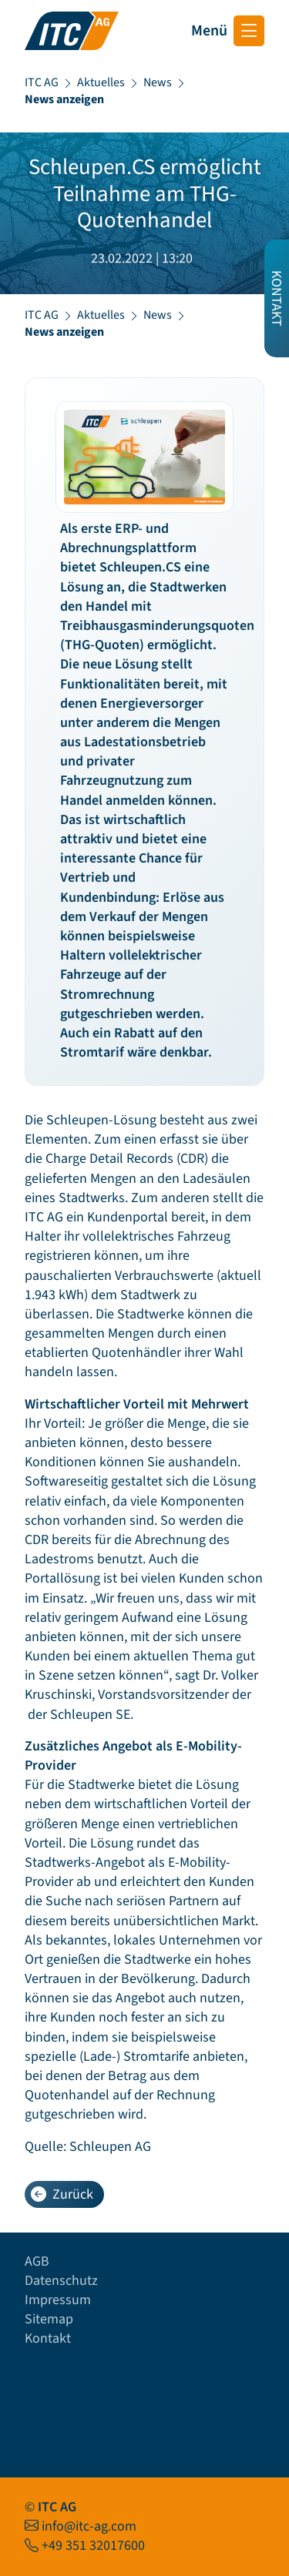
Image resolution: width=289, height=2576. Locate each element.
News (157, 82)
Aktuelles (101, 82)
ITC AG (42, 82)
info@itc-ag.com (89, 2526)
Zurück (62, 2194)
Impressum (58, 2300)
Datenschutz (61, 2280)
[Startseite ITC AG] (72, 31)
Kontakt (48, 2338)
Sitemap (49, 2319)
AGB (37, 2261)
